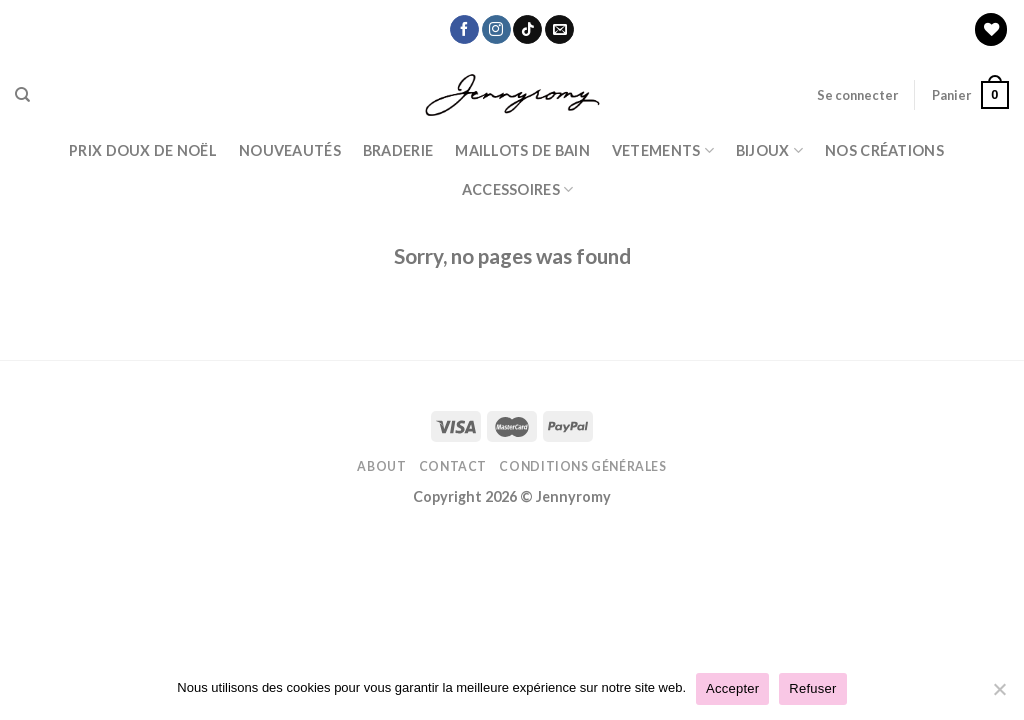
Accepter (732, 688)
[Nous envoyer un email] (559, 30)
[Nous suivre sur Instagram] (496, 30)
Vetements (663, 150)
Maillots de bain (522, 150)
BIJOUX (769, 150)
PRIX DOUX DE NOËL (143, 150)
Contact (453, 466)
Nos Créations (884, 150)
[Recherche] (22, 95)
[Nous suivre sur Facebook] (464, 30)
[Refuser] (999, 695)
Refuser (812, 688)
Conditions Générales (582, 466)
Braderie (398, 150)
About (381, 466)
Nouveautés (290, 150)
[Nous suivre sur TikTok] (527, 30)
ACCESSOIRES (518, 189)
